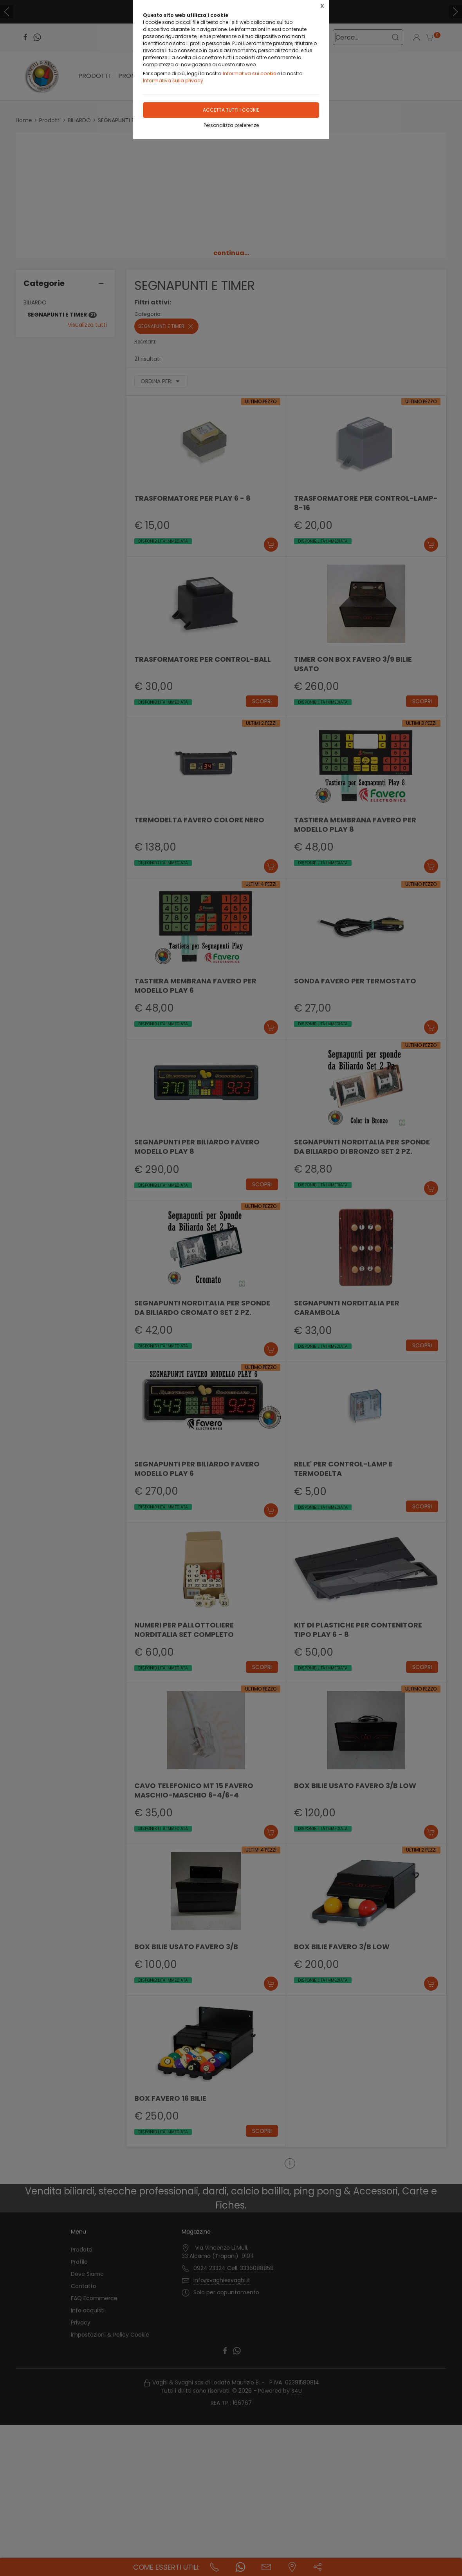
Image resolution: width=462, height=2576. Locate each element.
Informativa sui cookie (249, 73)
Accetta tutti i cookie (231, 110)
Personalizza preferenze (231, 125)
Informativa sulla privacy (173, 80)
